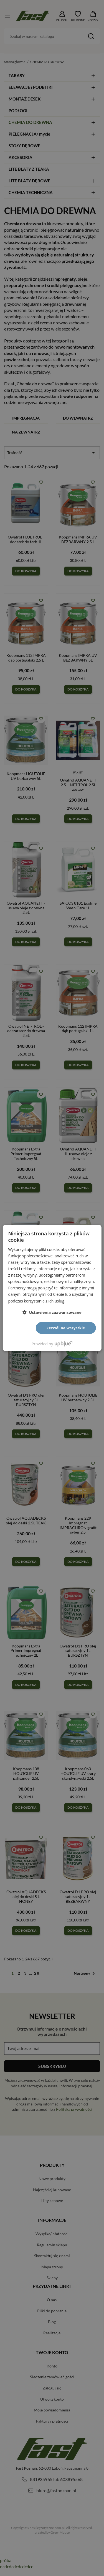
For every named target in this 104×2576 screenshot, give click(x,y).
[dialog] (52, 1288)
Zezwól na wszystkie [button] (66, 1327)
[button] (52, 1312)
